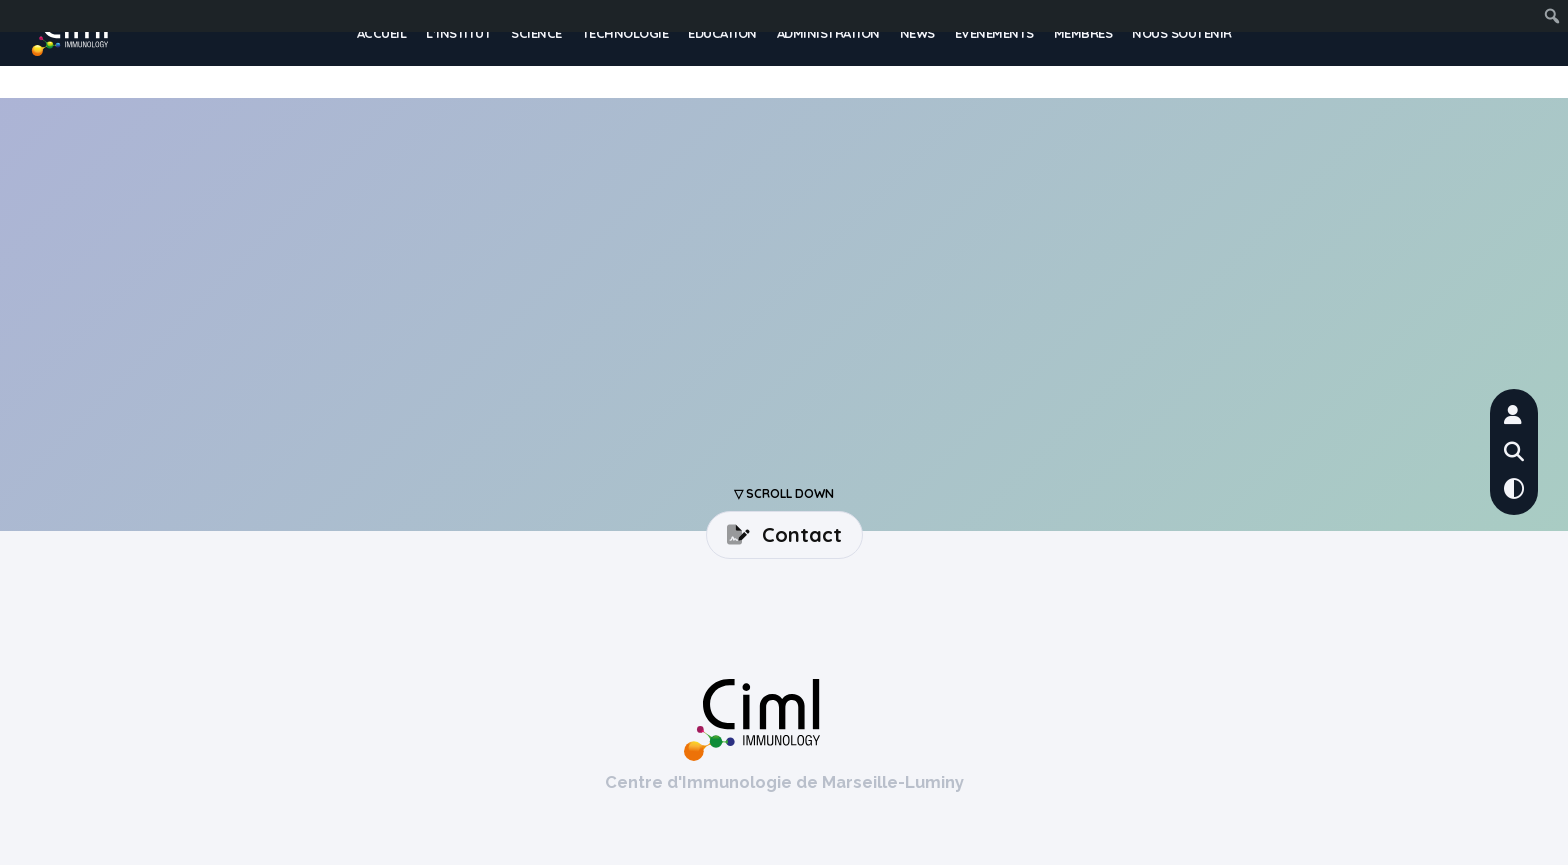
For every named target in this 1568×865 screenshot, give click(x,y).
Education (722, 33)
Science (536, 33)
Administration (828, 33)
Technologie (625, 33)
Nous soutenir (1182, 33)
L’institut (458, 33)
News (917, 33)
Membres (1083, 33)
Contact (784, 534)
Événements (994, 33)
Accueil (382, 33)
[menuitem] (1516, 16)
